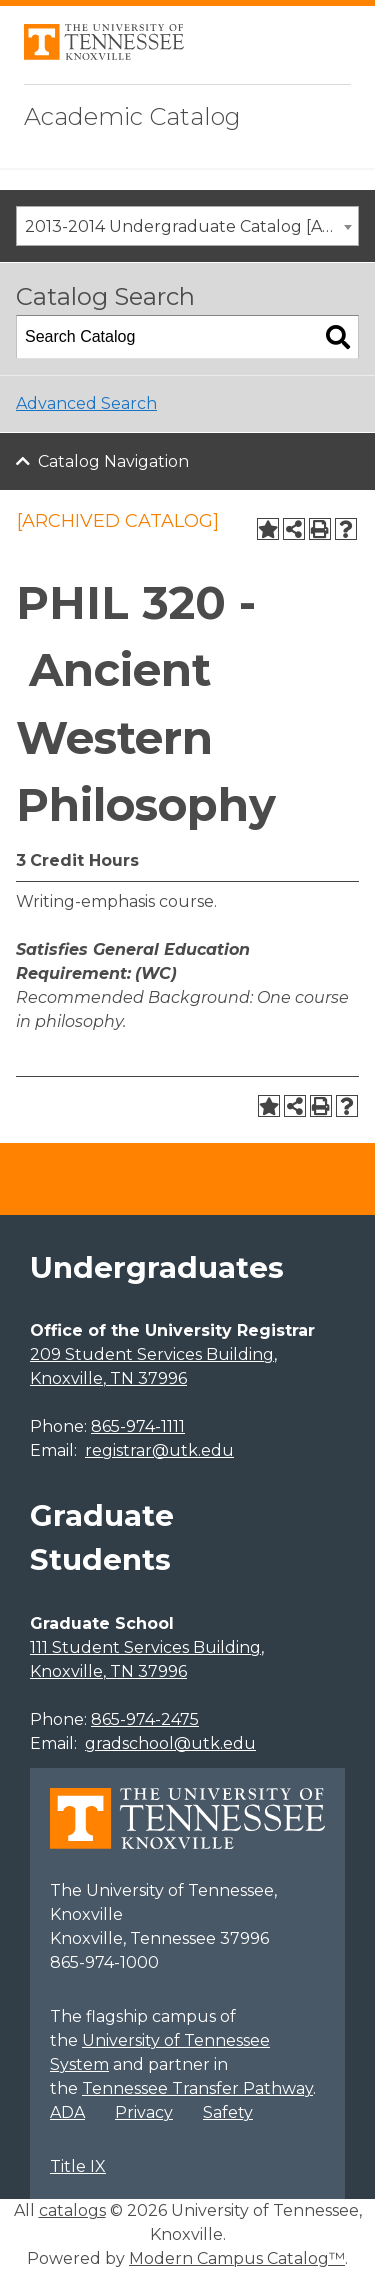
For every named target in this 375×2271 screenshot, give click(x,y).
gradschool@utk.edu (170, 1743)
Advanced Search (86, 403)
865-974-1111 (138, 1426)
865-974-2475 (145, 1719)
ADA (67, 2112)
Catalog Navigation (113, 461)
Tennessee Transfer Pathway (197, 2088)
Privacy (144, 2112)
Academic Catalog (132, 116)
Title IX (78, 2166)
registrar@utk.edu (159, 1450)
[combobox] (187, 226)
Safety (228, 2112)
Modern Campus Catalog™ (237, 2258)
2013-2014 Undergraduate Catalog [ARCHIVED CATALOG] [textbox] (191, 226)
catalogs (72, 2210)
